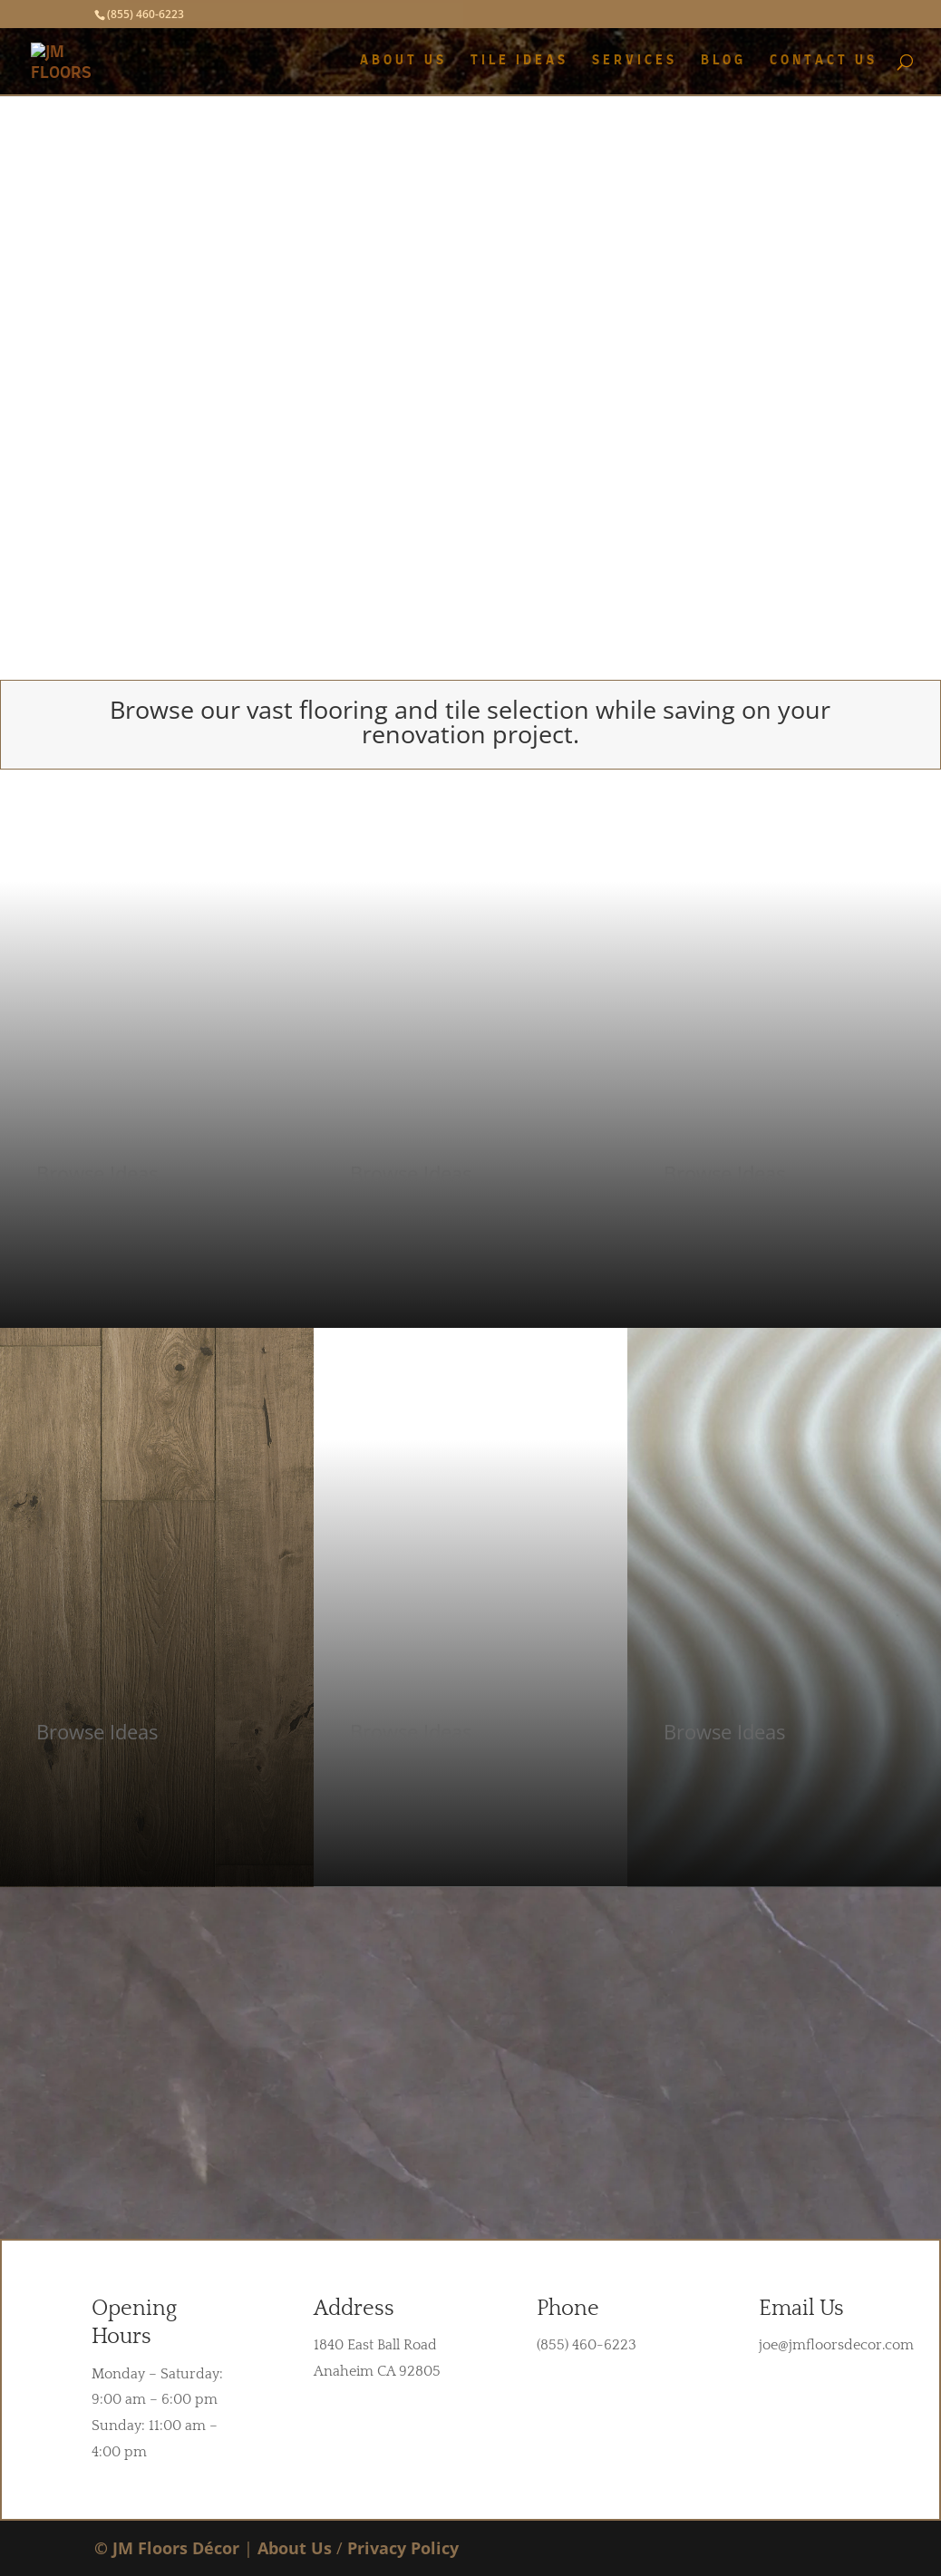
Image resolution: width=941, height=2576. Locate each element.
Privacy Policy (403, 2548)
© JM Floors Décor (166, 2548)
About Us (294, 2548)
